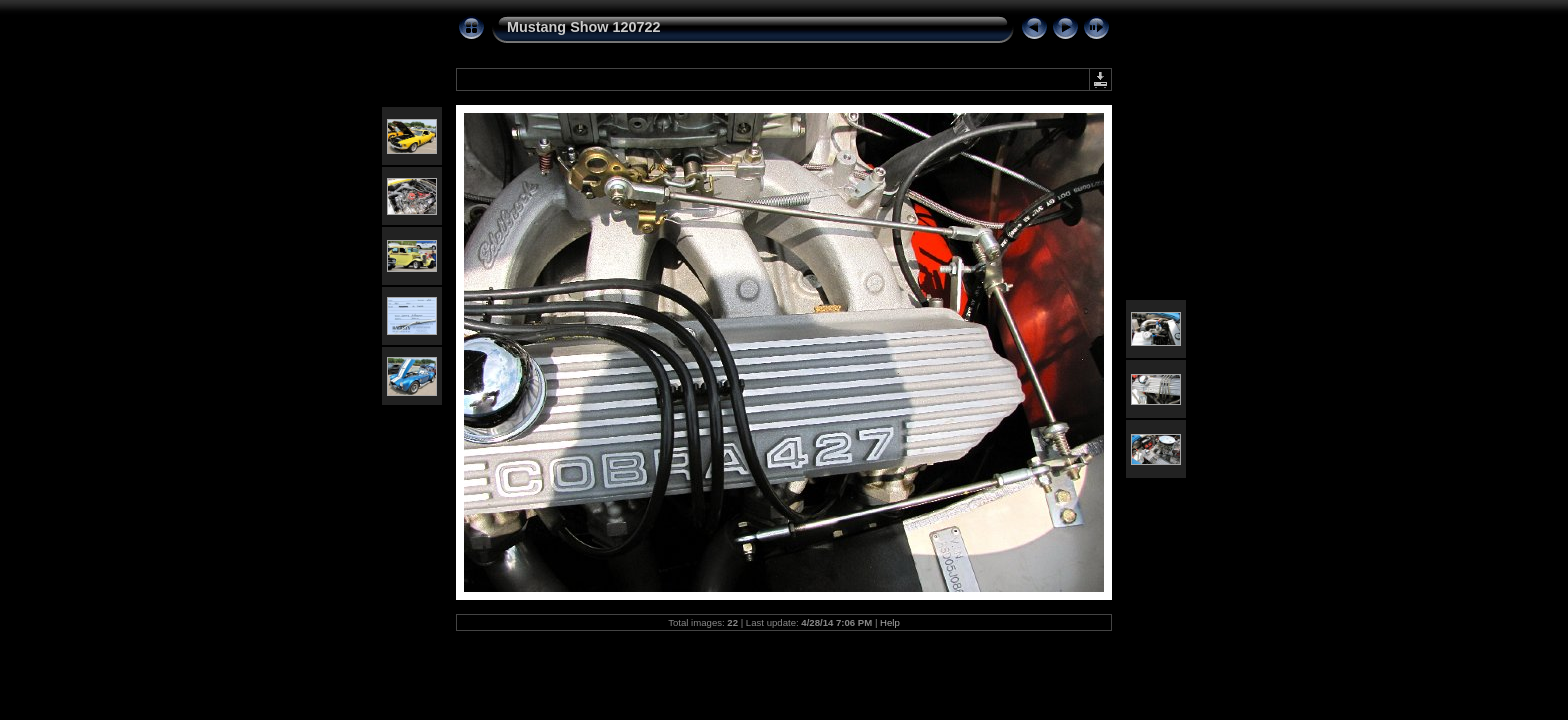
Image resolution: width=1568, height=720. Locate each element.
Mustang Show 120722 (584, 27)
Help (890, 622)
